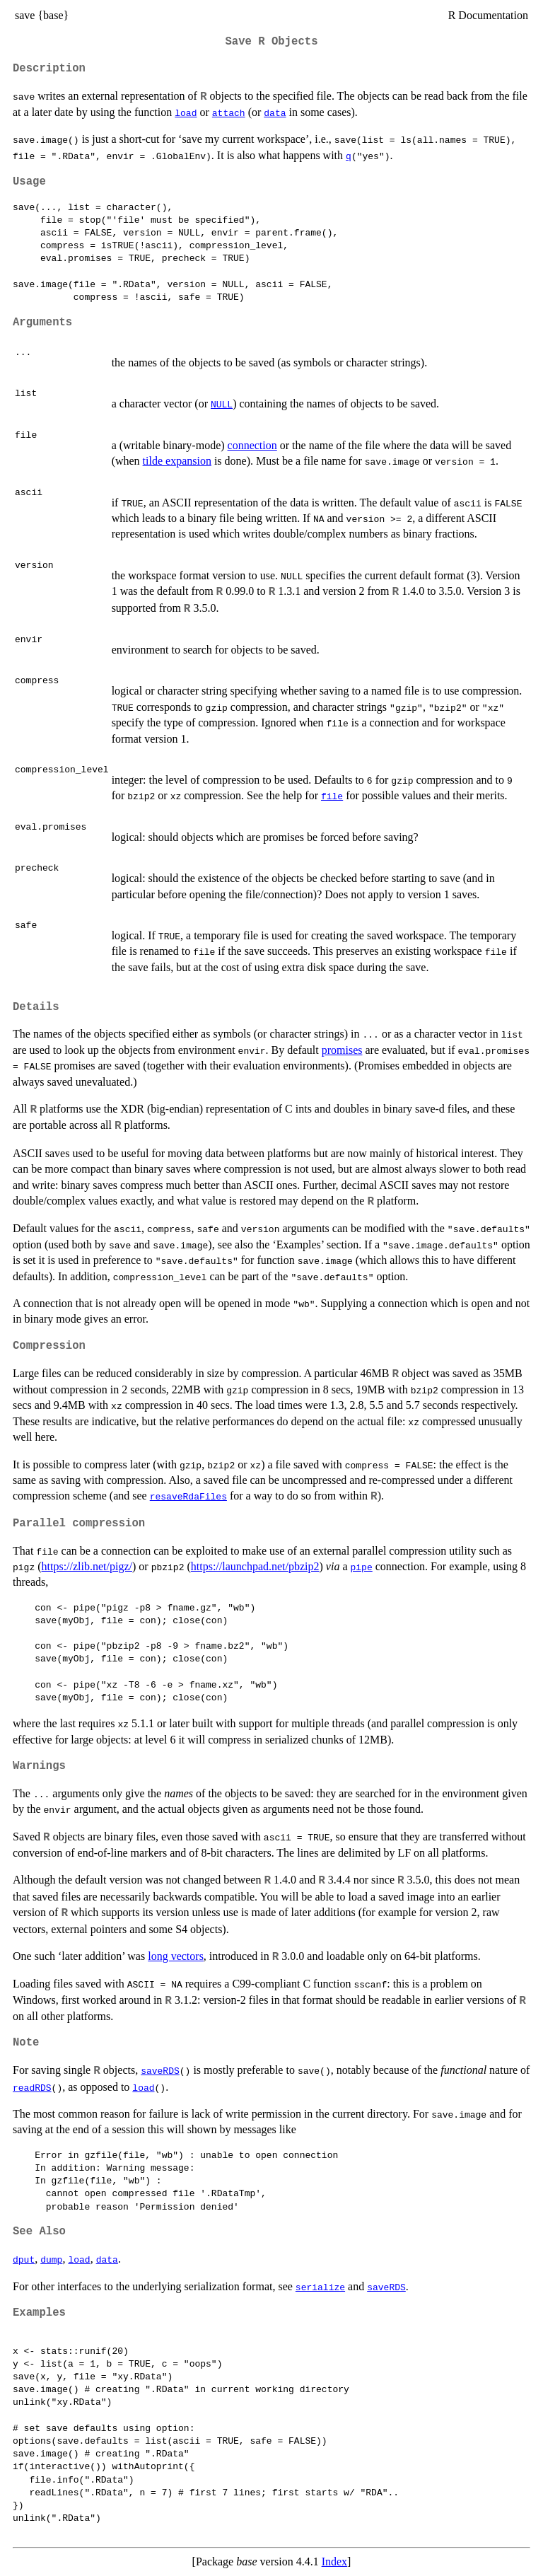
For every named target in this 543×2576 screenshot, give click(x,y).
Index (334, 2561)
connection (252, 445)
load (186, 112)
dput (24, 2259)
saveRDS (160, 2070)
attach (228, 112)
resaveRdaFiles (188, 1496)
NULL (222, 404)
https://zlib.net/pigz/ (87, 1566)
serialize (320, 2286)
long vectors (176, 1956)
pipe (362, 1566)
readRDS (32, 2087)
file (332, 795)
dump (51, 2259)
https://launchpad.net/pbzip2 (255, 1566)
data (275, 112)
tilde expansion (177, 461)
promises (342, 1050)
